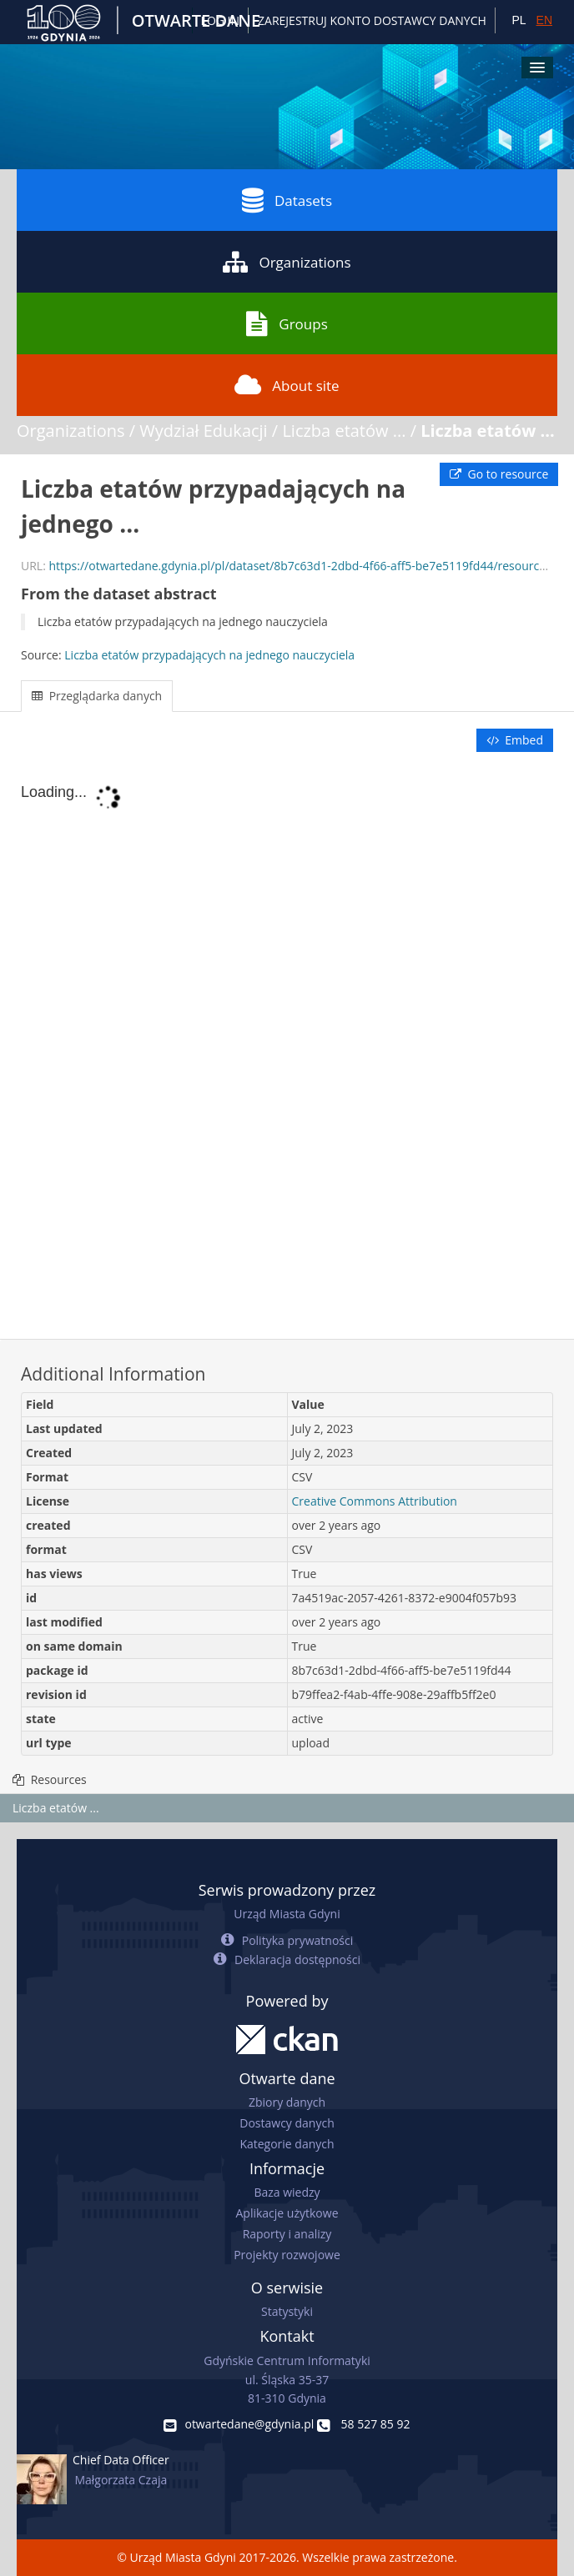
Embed (514, 740)
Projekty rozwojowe (287, 2255)
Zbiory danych (287, 2102)
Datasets (287, 200)
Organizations (286, 261)
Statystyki (287, 2311)
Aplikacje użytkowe (287, 2213)
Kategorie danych (286, 2144)
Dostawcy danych (286, 2123)
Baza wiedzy (287, 2192)
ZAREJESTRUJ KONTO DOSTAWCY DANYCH (372, 20)
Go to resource (499, 474)
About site (286, 385)
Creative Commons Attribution (374, 1501)
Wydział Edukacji (203, 430)
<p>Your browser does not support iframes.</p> (287, 1047)
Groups (286, 323)
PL (518, 20)
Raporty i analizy (287, 2234)
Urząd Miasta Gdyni (287, 1914)
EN (544, 20)
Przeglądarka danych (97, 696)
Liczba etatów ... (343, 430)
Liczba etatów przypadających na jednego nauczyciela (209, 655)
